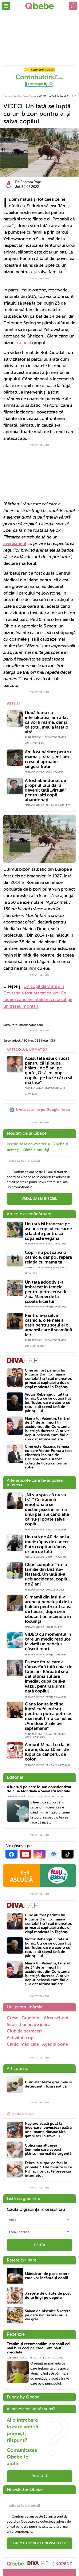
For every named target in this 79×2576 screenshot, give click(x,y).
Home (7, 96)
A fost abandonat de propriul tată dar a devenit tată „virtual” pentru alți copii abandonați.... (45, 790)
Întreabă (40, 2476)
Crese (12, 2017)
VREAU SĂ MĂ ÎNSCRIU (40, 1199)
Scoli (12, 2024)
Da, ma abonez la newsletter (39, 2543)
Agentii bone (55, 2044)
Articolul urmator (27, 1050)
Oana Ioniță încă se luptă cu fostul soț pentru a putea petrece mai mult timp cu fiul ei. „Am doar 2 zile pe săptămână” (48, 1716)
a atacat (23, 342)
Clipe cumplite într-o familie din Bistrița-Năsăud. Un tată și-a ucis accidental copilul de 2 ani (47, 1574)
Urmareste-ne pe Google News (39, 1109)
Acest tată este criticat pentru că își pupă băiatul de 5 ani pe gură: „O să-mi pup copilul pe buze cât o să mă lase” (48, 1070)
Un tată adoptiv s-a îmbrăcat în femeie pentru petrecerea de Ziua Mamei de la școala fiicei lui (46, 1292)
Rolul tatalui (29, 96)
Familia (17, 96)
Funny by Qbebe (23, 2397)
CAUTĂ (39, 2245)
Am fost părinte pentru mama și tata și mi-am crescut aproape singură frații (48, 759)
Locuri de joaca (35, 2024)
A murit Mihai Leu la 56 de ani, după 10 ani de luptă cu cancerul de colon (48, 1752)
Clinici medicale (23, 2044)
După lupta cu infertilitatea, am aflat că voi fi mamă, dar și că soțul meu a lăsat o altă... (46, 722)
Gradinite (30, 2017)
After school (56, 2017)
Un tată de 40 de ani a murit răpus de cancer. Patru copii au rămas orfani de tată (47, 1544)
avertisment (14, 543)
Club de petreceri (24, 2031)
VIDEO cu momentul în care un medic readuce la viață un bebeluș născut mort (48, 1641)
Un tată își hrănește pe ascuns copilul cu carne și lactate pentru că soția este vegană (48, 1231)
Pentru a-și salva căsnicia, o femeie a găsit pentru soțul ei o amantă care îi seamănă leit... (48, 1325)
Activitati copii (21, 2037)
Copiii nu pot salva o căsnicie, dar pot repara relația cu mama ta (48, 1257)
